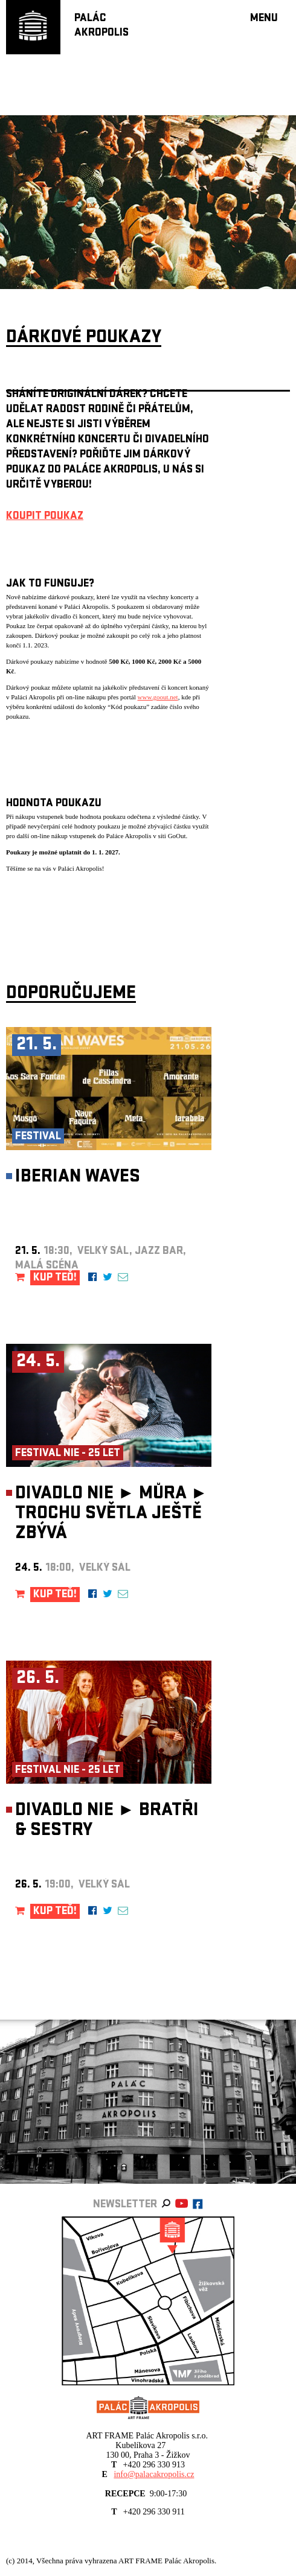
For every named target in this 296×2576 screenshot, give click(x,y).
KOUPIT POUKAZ (44, 517)
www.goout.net (158, 697)
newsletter (125, 2205)
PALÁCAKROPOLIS (101, 26)
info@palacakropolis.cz (154, 2474)
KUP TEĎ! (55, 1278)
